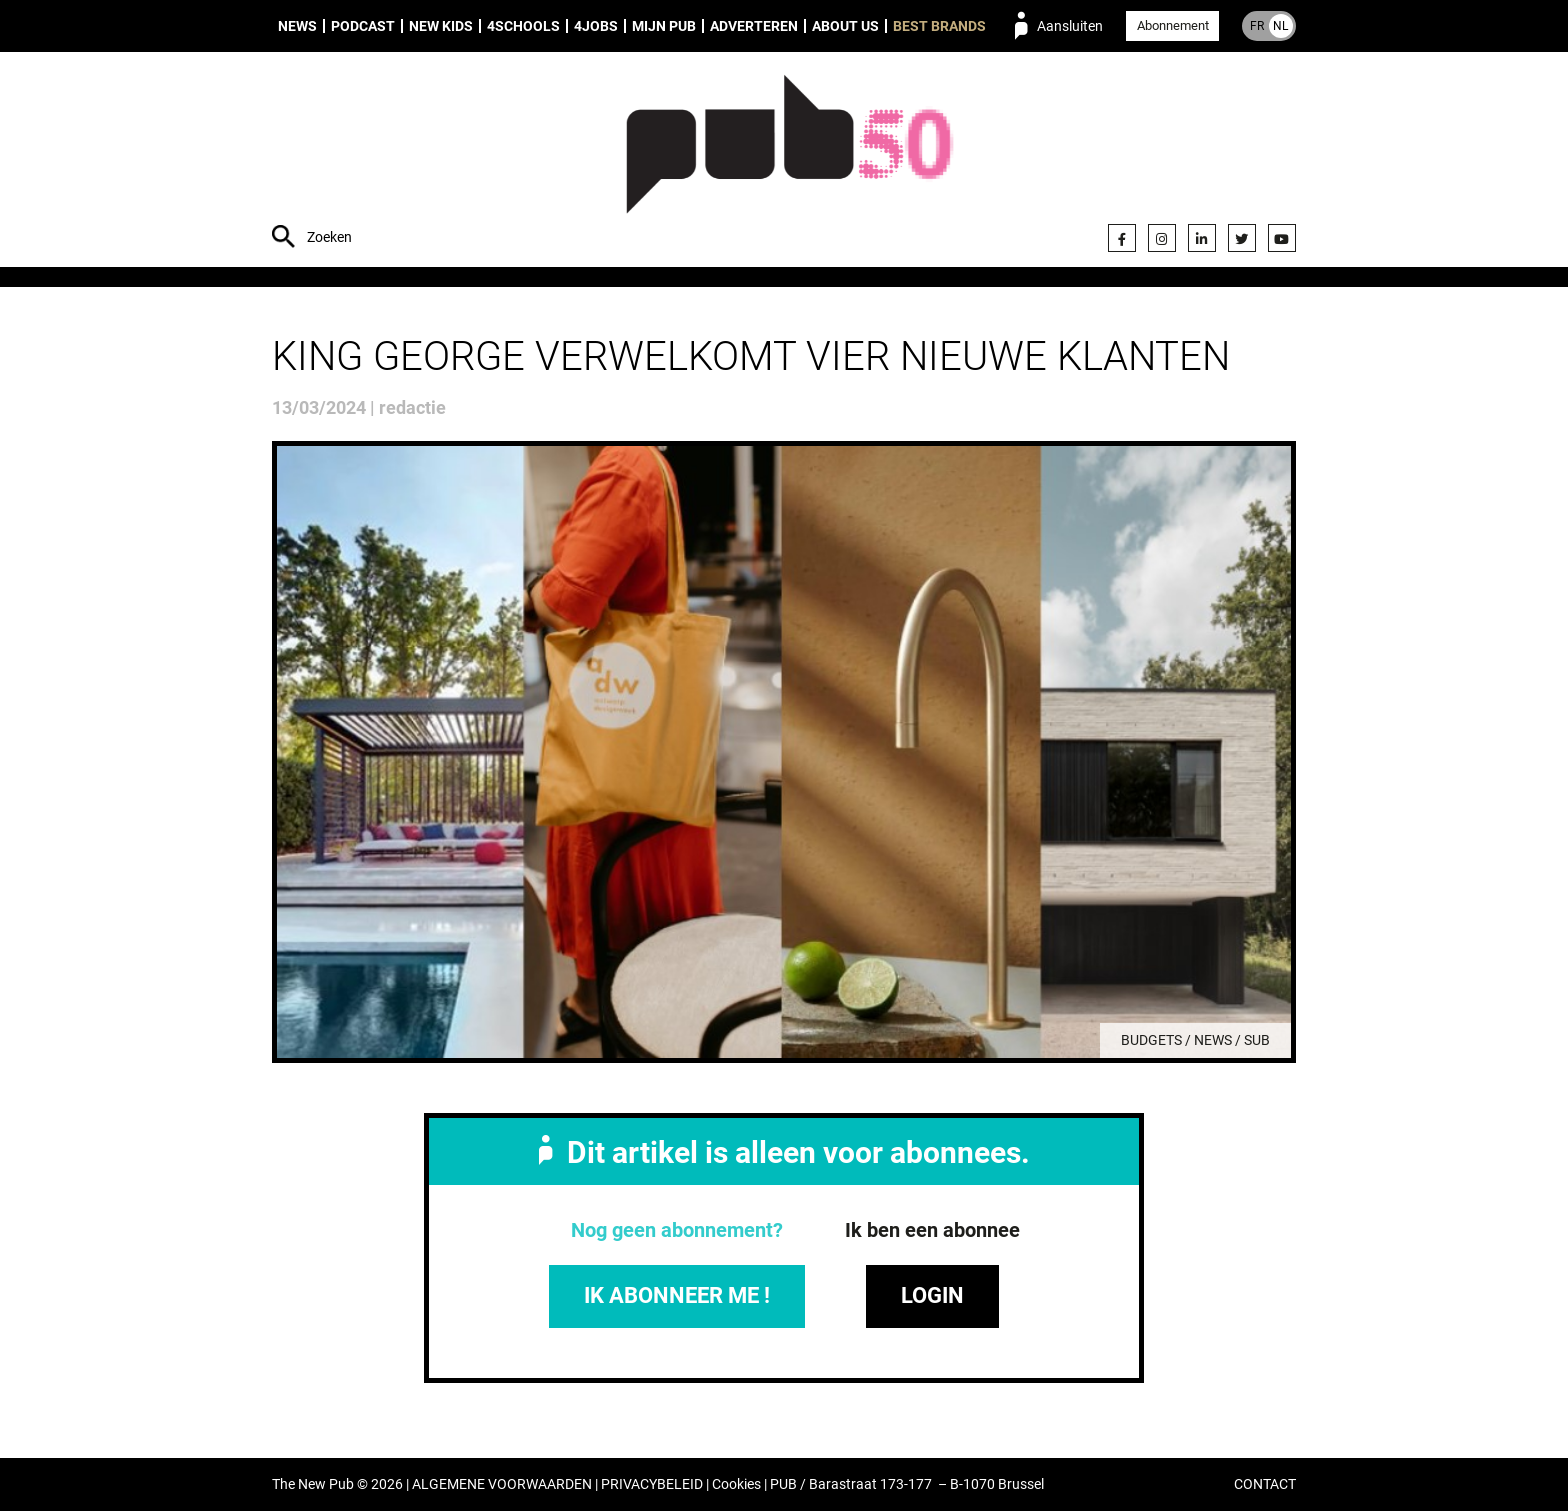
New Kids (441, 26)
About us (845, 26)
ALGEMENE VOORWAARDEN (502, 1484)
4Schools (523, 26)
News (297, 26)
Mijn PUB (664, 26)
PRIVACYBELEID (652, 1484)
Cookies (736, 1484)
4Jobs (596, 26)
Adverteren (754, 26)
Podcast (363, 26)
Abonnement (1173, 25)
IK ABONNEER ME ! (677, 1295)
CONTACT (1265, 1484)
